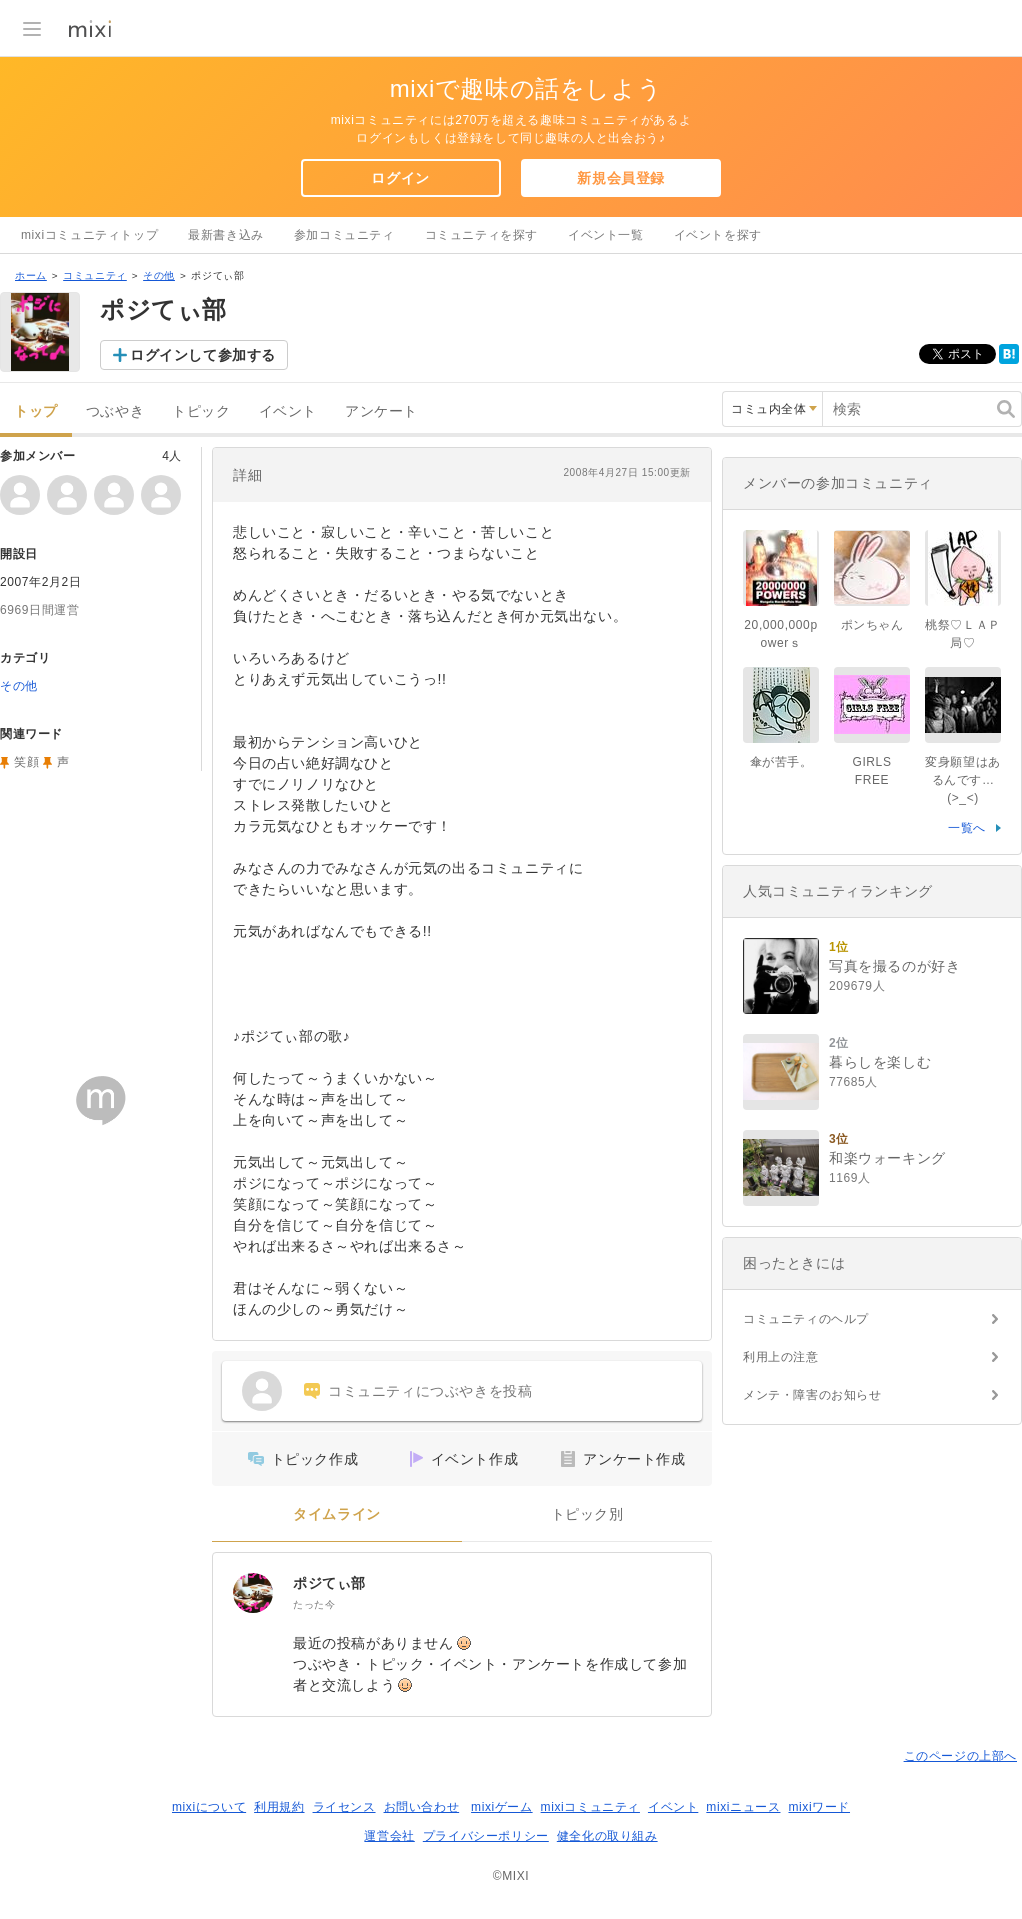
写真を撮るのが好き (894, 966)
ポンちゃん (872, 625)
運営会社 (389, 1836)
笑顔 (26, 762)
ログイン (400, 178)
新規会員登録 (621, 178)
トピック (201, 411)
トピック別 (587, 1514)
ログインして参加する (203, 355)
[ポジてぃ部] (253, 1593)
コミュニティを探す (481, 235)
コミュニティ (95, 275)
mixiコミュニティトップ (89, 235)
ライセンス (344, 1807)
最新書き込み (226, 235)
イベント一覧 (606, 235)
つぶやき (115, 411)
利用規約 (279, 1807)
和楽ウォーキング (887, 1158)
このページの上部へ (960, 1756)
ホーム (31, 275)
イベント (288, 411)
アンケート (381, 411)
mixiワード (819, 1807)
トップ (36, 411)
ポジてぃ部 (329, 1583)
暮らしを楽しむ (880, 1062)
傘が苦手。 (781, 762)
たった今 (314, 1604)
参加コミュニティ (344, 235)
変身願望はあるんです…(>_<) (963, 780)
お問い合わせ (422, 1807)
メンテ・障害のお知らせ (812, 1395)
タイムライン (337, 1514)
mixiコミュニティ (590, 1807)
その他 (159, 275)
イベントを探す (718, 235)
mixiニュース (743, 1807)
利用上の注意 (781, 1357)
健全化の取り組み (607, 1836)
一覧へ (967, 828)
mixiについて (209, 1807)
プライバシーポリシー (486, 1836)
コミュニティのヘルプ (806, 1319)
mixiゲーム (502, 1807)
